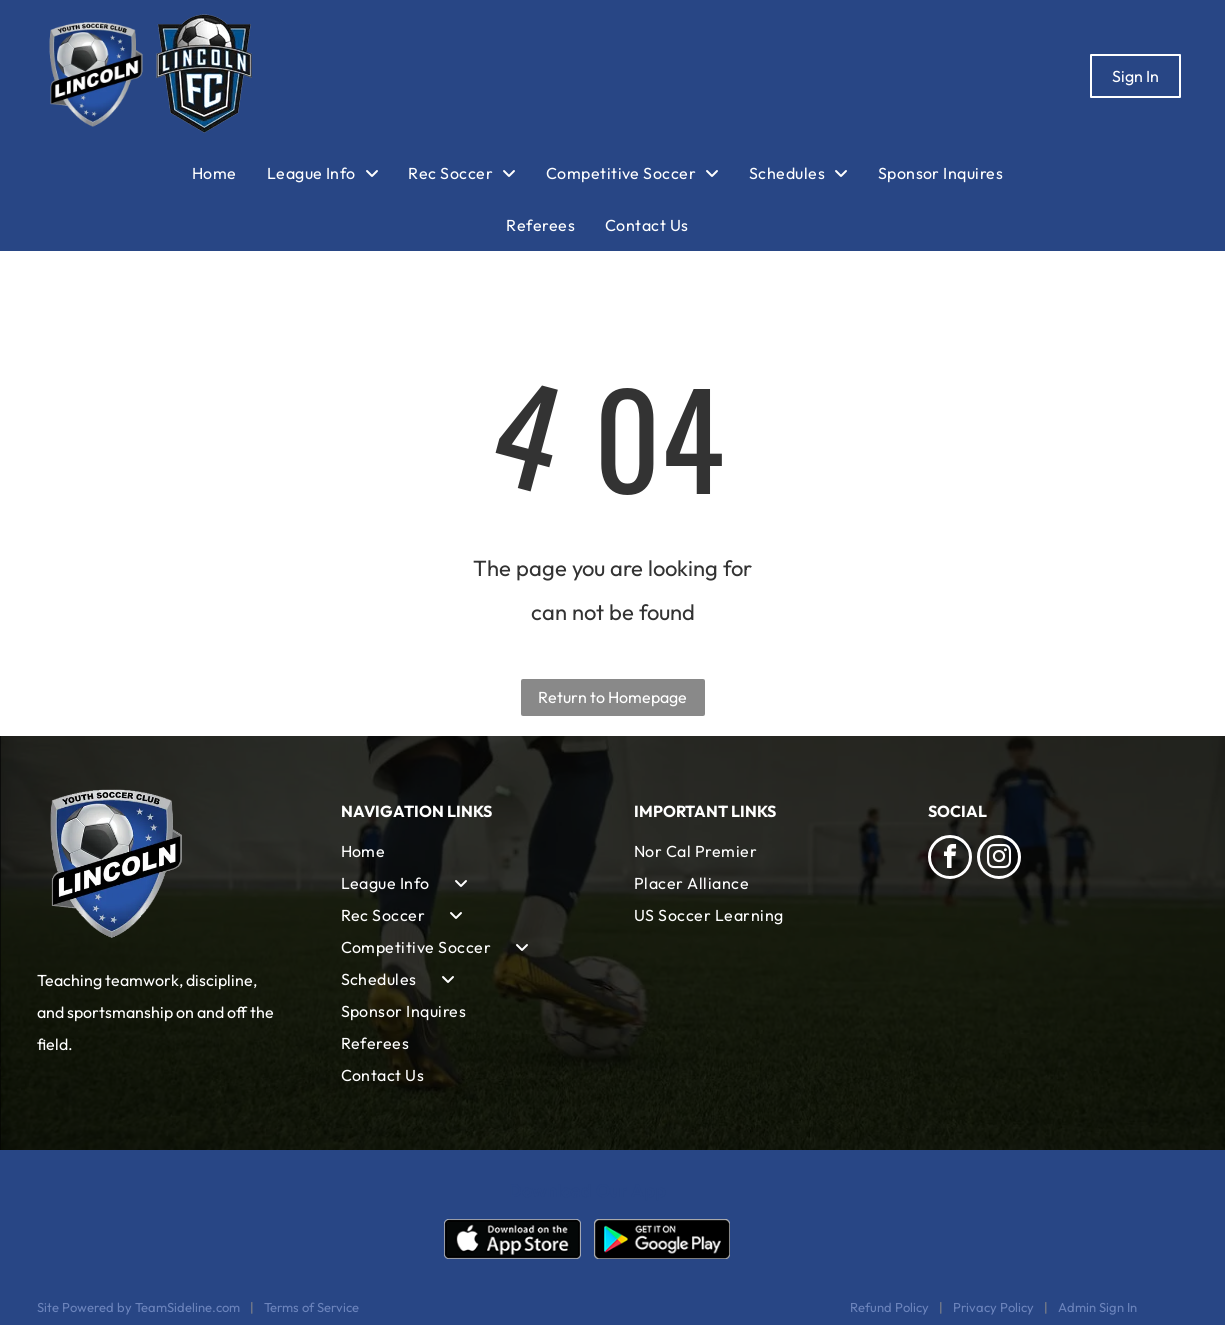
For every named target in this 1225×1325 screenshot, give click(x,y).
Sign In (1135, 76)
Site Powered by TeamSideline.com (138, 1307)
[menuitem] (229, 173)
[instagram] (999, 859)
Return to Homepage (612, 697)
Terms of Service (311, 1307)
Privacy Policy (993, 1307)
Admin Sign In (1097, 1307)
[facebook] (950, 859)
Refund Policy (889, 1307)
